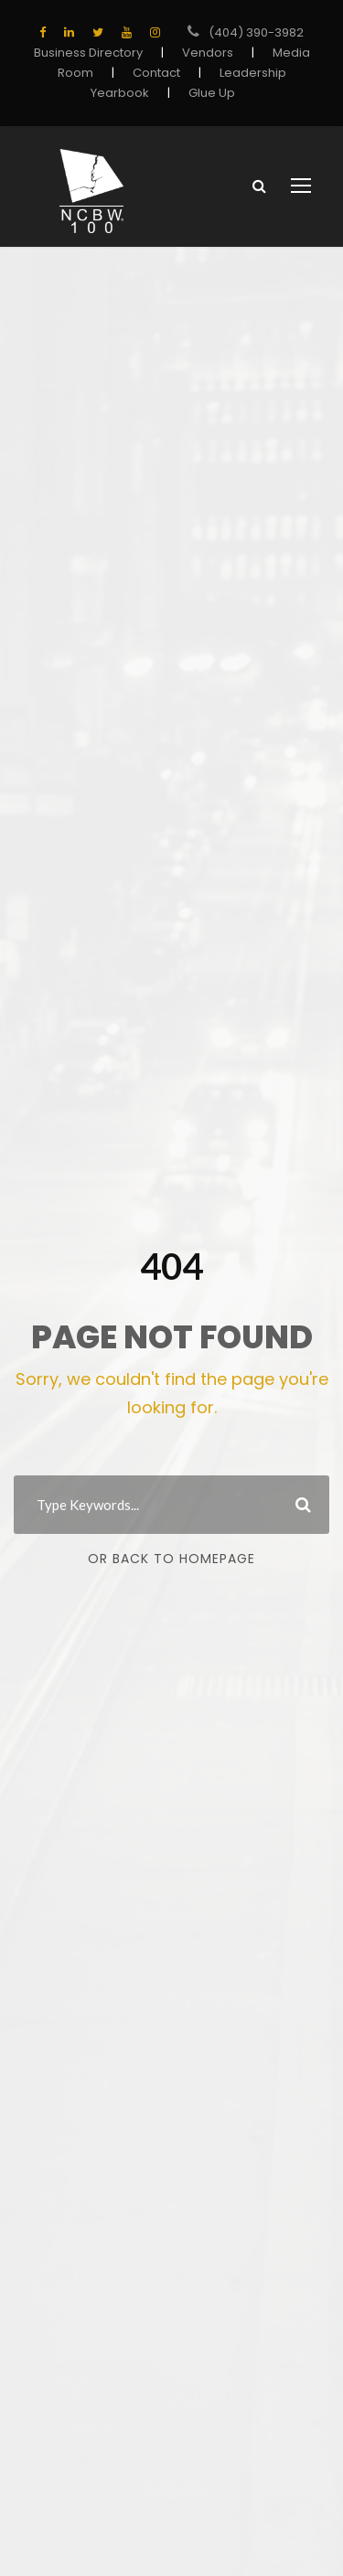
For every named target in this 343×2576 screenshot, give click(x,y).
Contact (157, 73)
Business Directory (93, 52)
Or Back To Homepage (171, 1558)
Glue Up (208, 93)
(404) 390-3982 (256, 32)
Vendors (205, 52)
